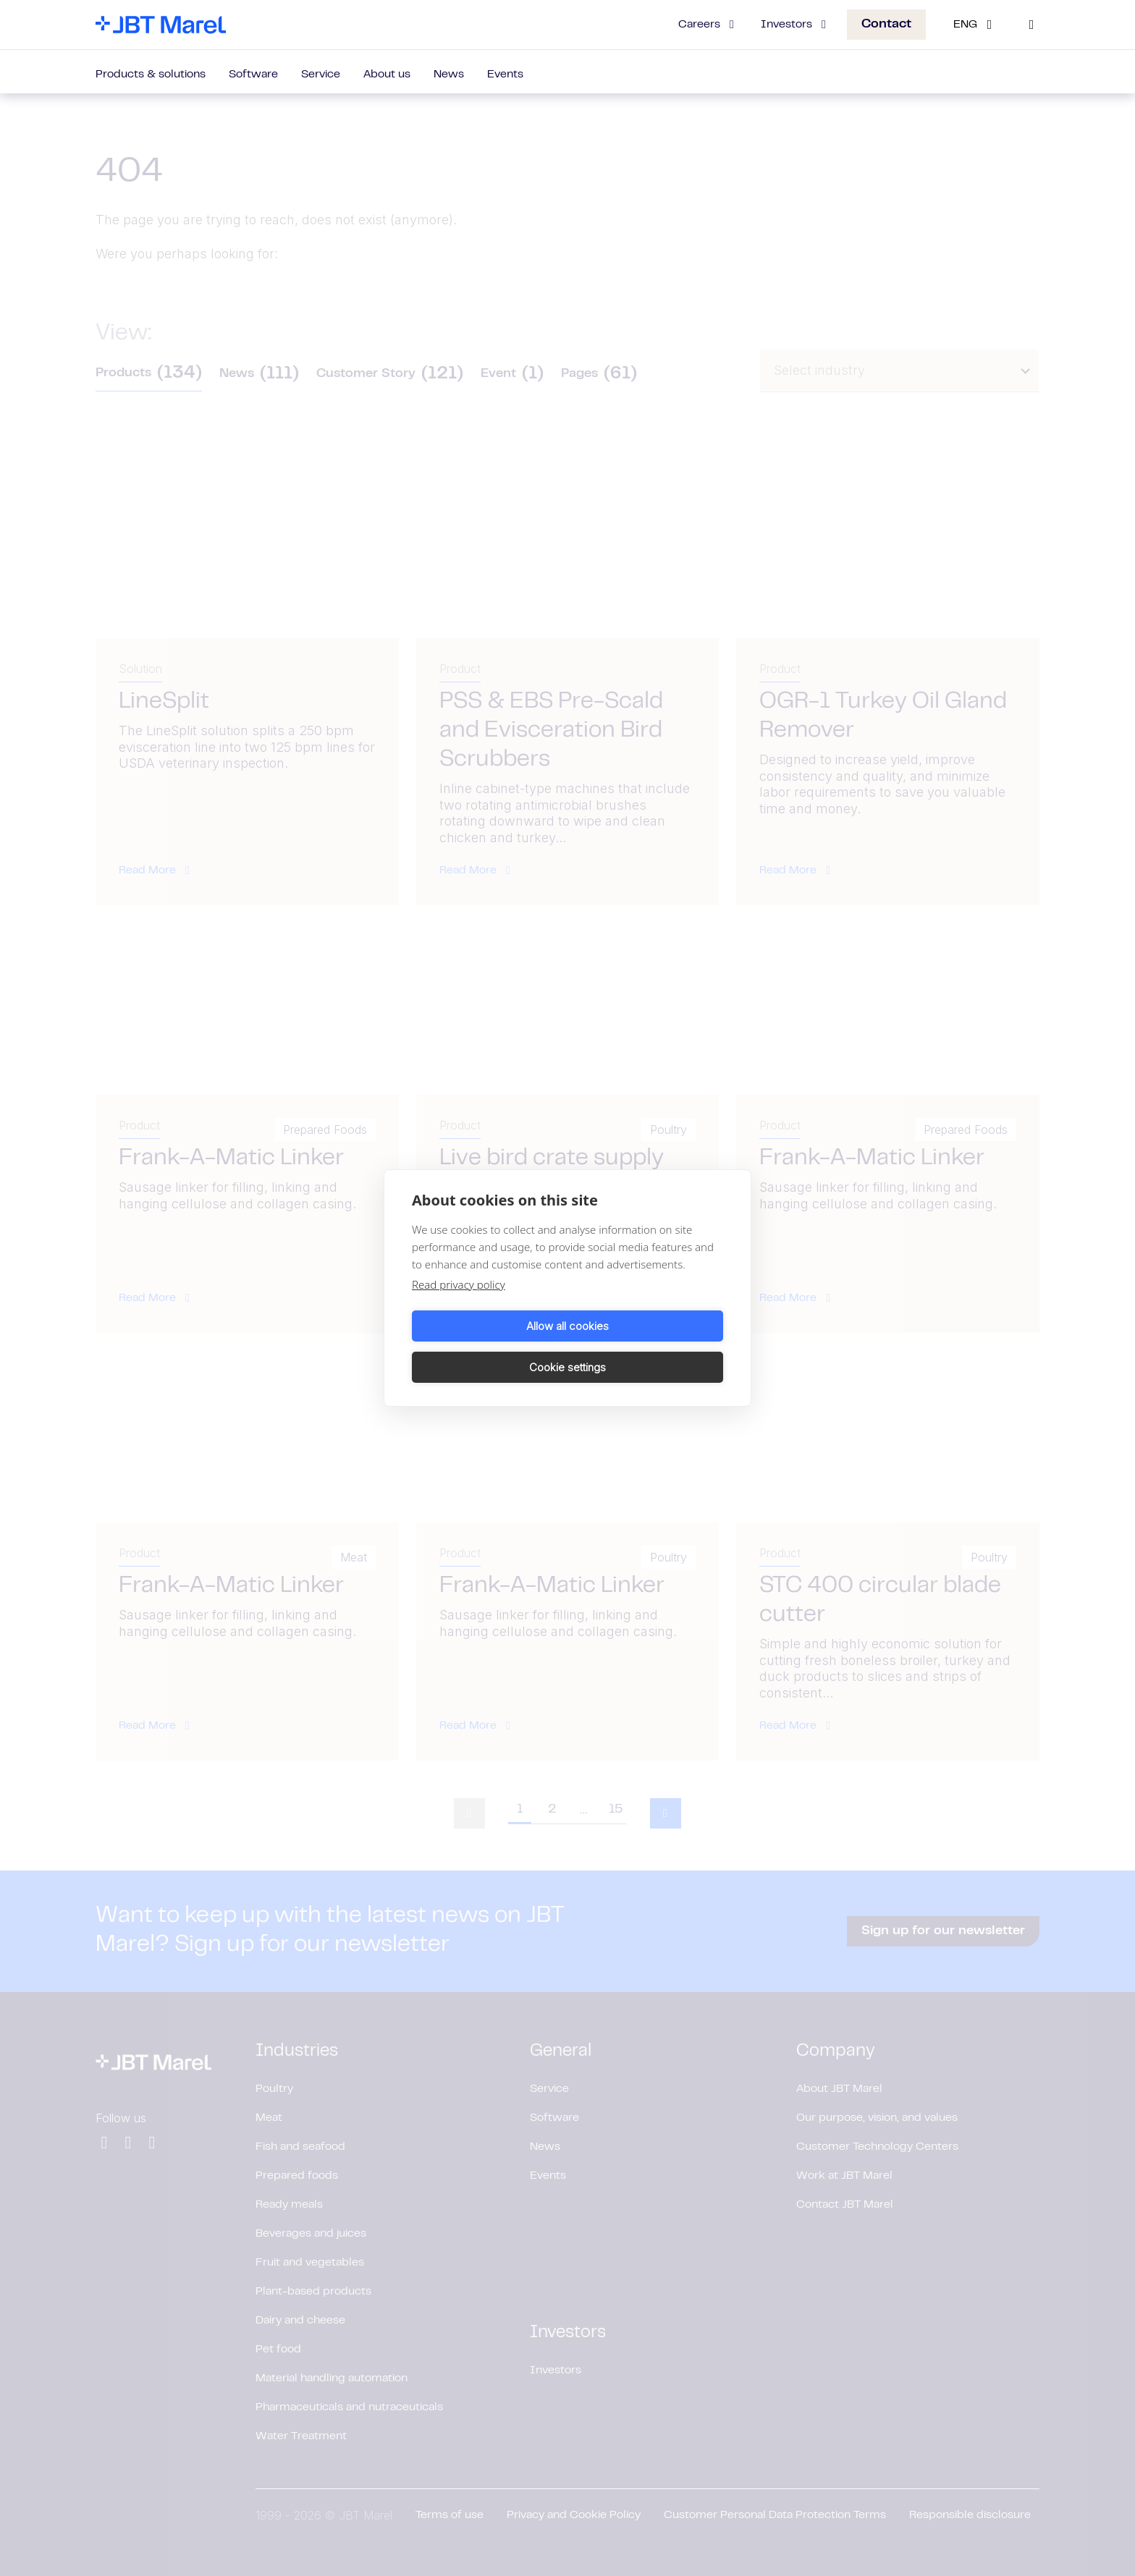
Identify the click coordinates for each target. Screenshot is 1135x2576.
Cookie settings (647, 1346)
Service (320, 74)
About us (386, 74)
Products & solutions (151, 74)
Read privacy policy (458, 1305)
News (449, 74)
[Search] (1031, 25)
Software (253, 74)
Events (505, 74)
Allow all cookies (487, 1346)
